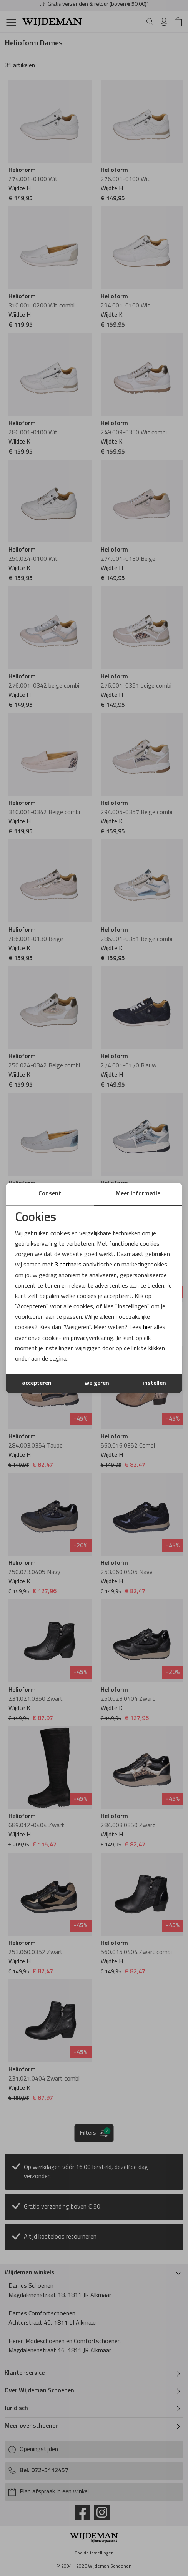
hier (147, 1328)
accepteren (37, 1383)
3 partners (68, 1265)
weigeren (97, 1383)
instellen (154, 1383)
